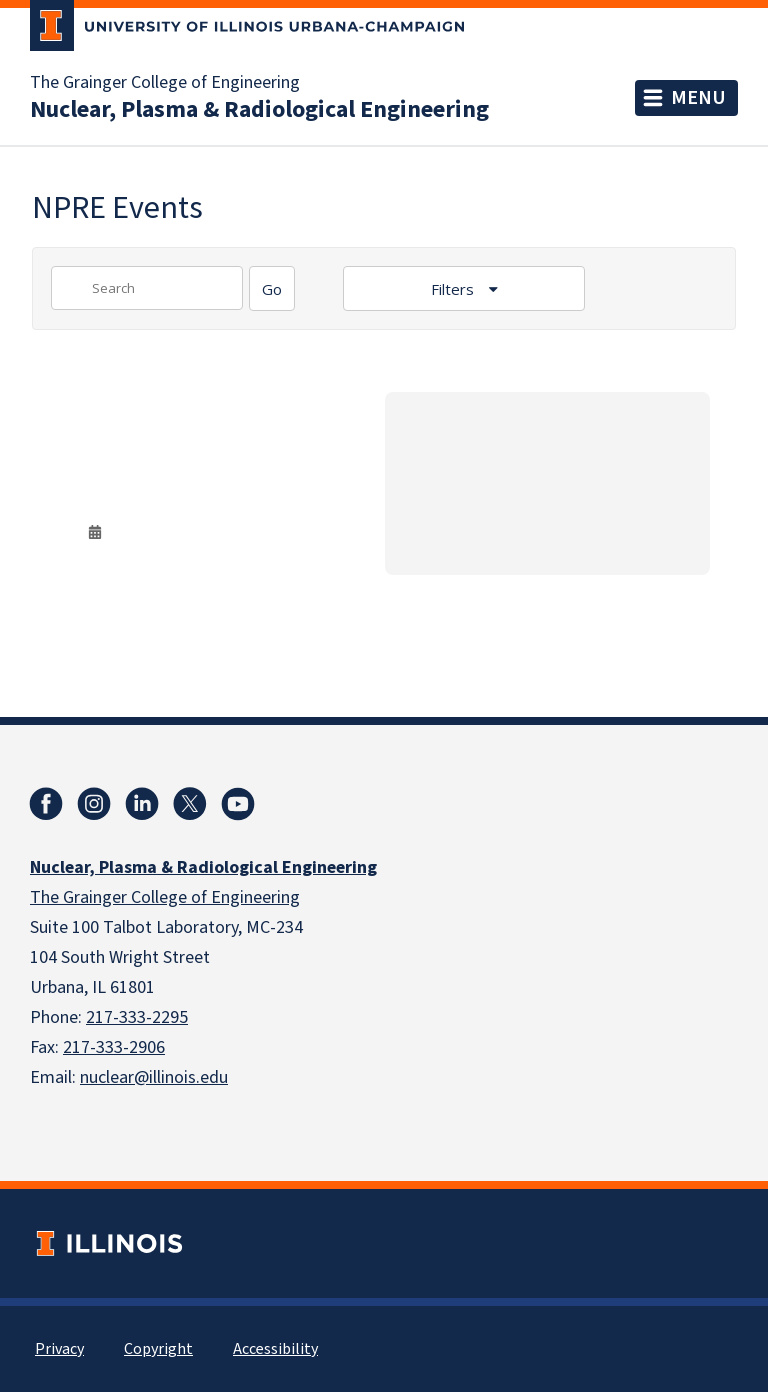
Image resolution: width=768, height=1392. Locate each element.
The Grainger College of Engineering (165, 83)
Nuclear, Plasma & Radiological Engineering (259, 110)
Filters (454, 289)
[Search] (272, 288)
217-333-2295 (137, 1017)
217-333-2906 (114, 1047)
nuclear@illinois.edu (154, 1077)
